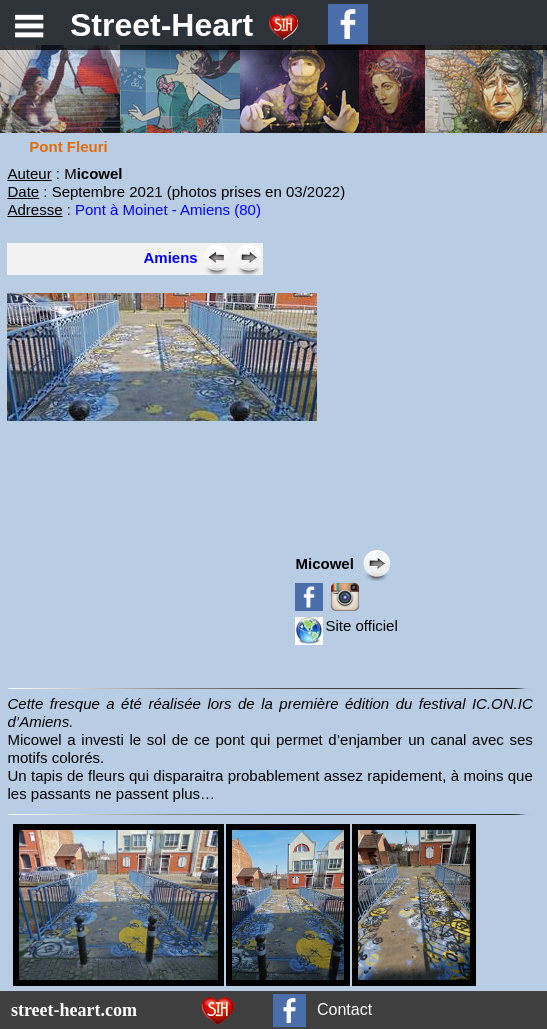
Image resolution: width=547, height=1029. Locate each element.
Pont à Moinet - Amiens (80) (168, 209)
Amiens (170, 257)
